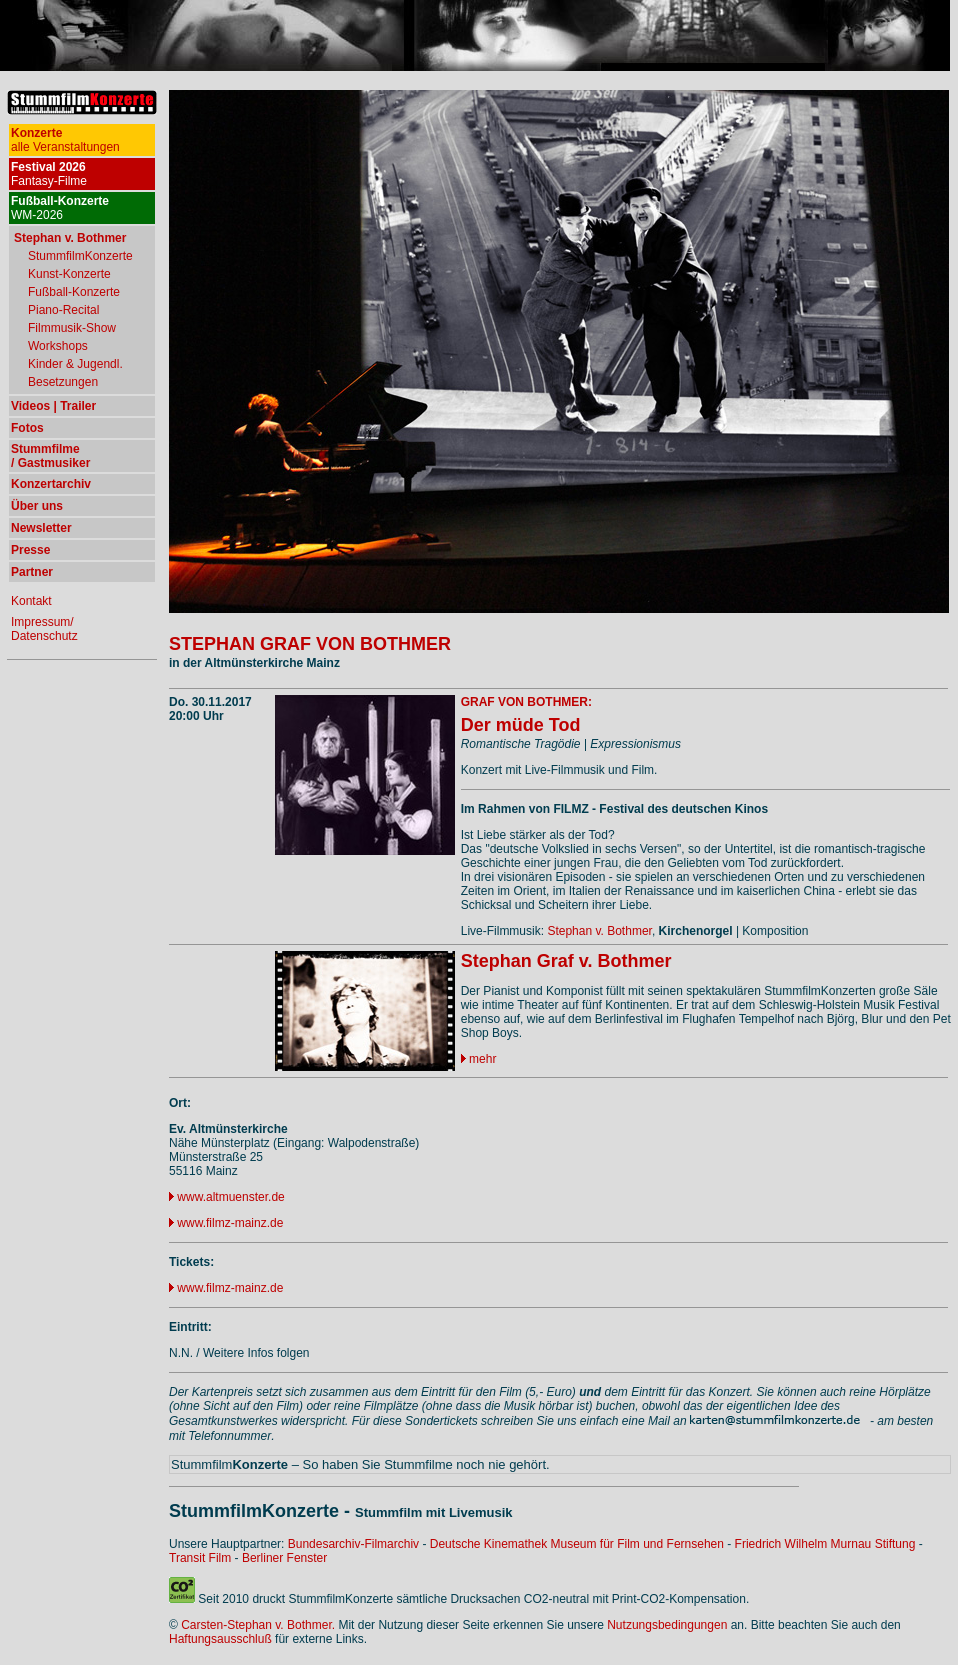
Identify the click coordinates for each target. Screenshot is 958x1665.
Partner (32, 572)
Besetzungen (63, 382)
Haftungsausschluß (220, 1639)
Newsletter (41, 528)
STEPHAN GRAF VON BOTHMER (310, 644)
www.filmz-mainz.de (230, 1223)
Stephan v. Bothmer (599, 931)
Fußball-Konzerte (74, 292)
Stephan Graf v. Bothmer (566, 961)
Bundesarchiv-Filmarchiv (353, 1544)
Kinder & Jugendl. (75, 364)
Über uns (37, 506)
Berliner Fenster (284, 1558)
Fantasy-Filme (49, 174)
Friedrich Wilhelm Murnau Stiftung (825, 1544)
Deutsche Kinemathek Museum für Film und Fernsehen (577, 1544)
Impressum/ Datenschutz (44, 629)
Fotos (27, 428)
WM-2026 (60, 208)
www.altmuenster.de (230, 1197)
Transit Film (200, 1558)
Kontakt (31, 601)
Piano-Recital (63, 310)
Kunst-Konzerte (69, 274)
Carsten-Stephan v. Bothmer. (258, 1625)
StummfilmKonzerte (80, 256)
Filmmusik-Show (72, 328)
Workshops (58, 346)
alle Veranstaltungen (65, 140)
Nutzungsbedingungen (667, 1625)
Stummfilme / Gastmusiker (50, 456)
